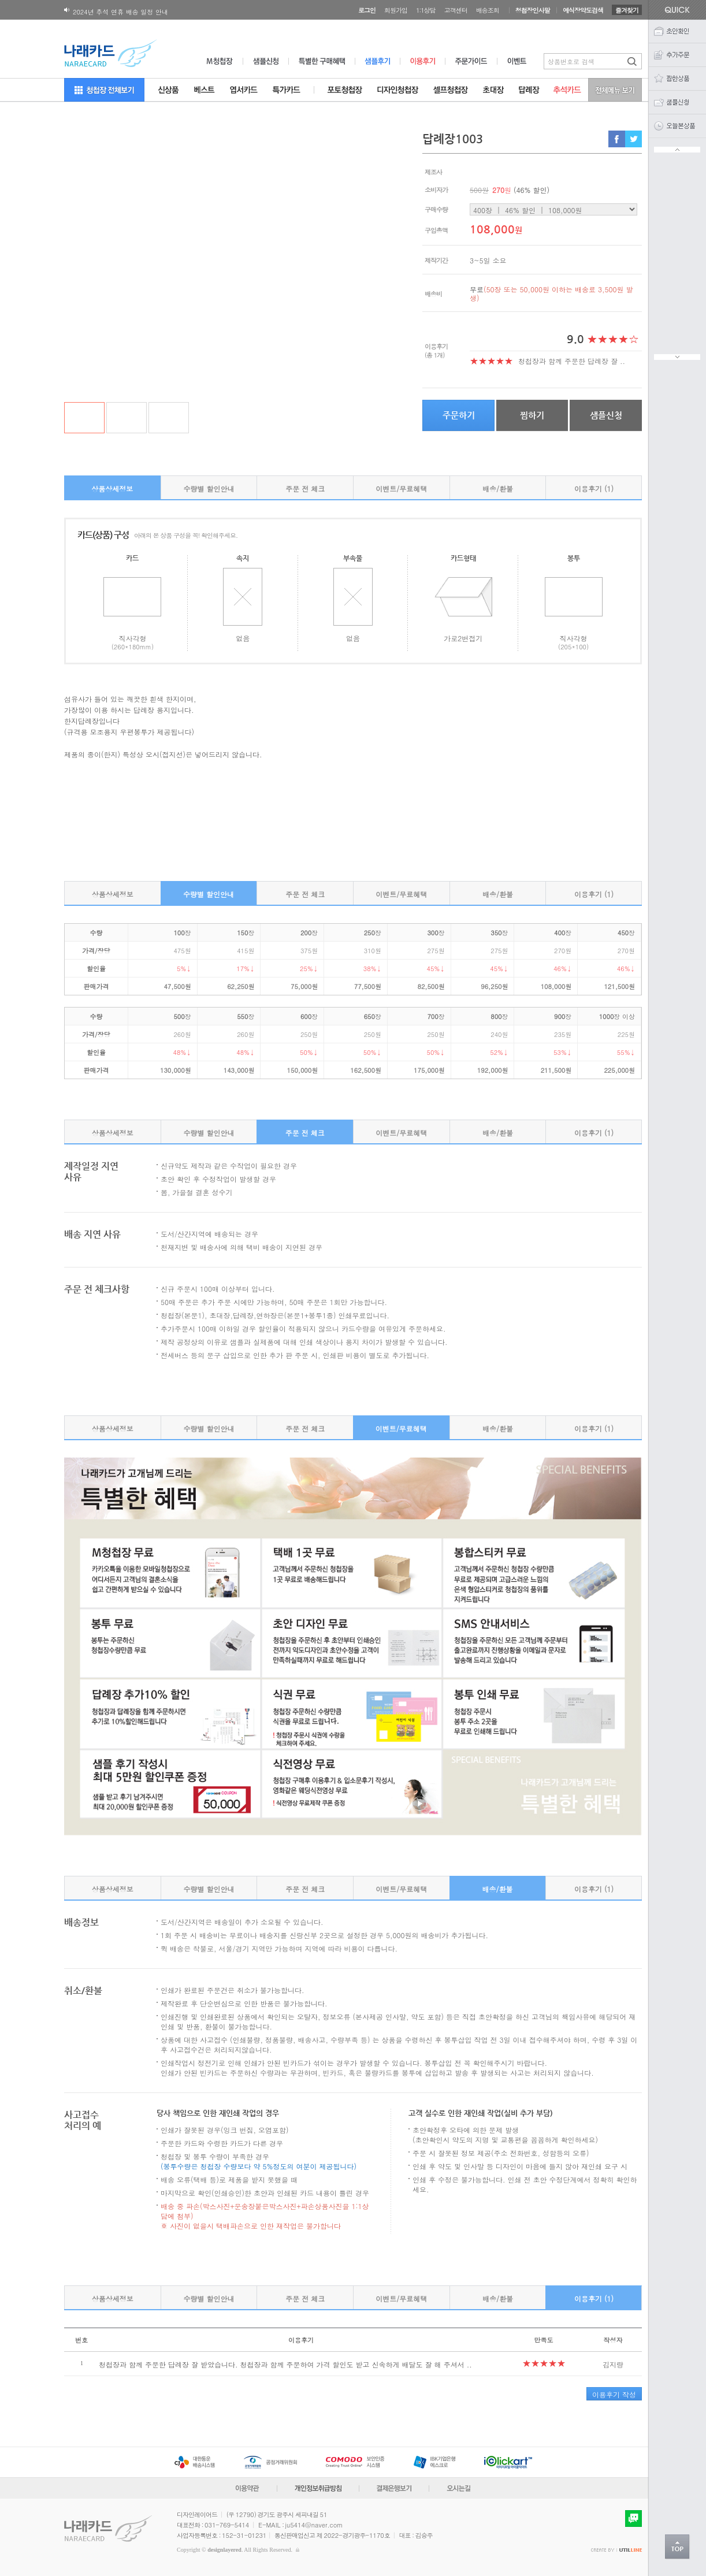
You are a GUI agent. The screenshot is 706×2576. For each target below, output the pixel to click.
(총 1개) (434, 355)
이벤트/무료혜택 (401, 488)
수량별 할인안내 (208, 488)
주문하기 (459, 415)
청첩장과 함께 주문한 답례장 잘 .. (571, 361)
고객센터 (455, 10)
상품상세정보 (112, 488)
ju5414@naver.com (314, 2525)
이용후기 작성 (614, 2394)
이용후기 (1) (594, 488)
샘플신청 (606, 415)
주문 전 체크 (305, 488)
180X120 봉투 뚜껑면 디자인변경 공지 (128, 10)
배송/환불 (497, 488)
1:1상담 (426, 10)
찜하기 (532, 415)
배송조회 (487, 10)
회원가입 (395, 10)
